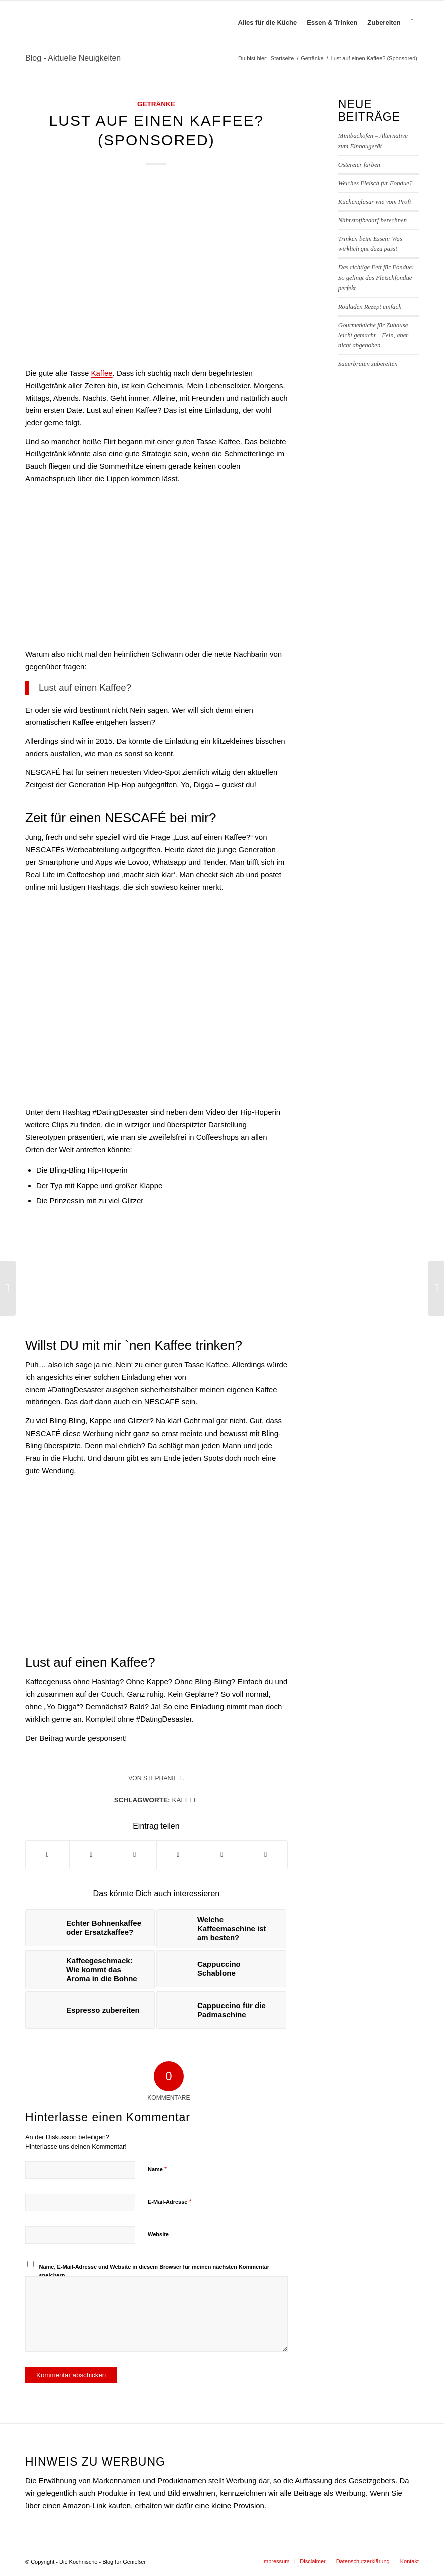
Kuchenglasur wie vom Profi (374, 201)
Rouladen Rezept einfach (370, 306)
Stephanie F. (163, 1778)
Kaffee (101, 373)
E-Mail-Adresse (170, 2201)
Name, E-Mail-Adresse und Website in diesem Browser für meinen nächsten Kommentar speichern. (154, 2271)
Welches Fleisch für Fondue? (375, 183)
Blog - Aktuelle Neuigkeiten (73, 58)
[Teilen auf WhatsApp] (134, 1855)
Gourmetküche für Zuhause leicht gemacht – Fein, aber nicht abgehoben (373, 335)
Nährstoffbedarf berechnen (372, 220)
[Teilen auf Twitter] (91, 1855)
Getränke (156, 104)
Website (158, 2234)
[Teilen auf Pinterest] (178, 1855)
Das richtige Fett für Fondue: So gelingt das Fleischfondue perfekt (376, 277)
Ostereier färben (359, 164)
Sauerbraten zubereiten (368, 363)
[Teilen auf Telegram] (222, 1855)
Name (157, 2169)
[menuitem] (267, 23)
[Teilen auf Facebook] (47, 1855)
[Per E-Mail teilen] (265, 1855)
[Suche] (412, 23)
